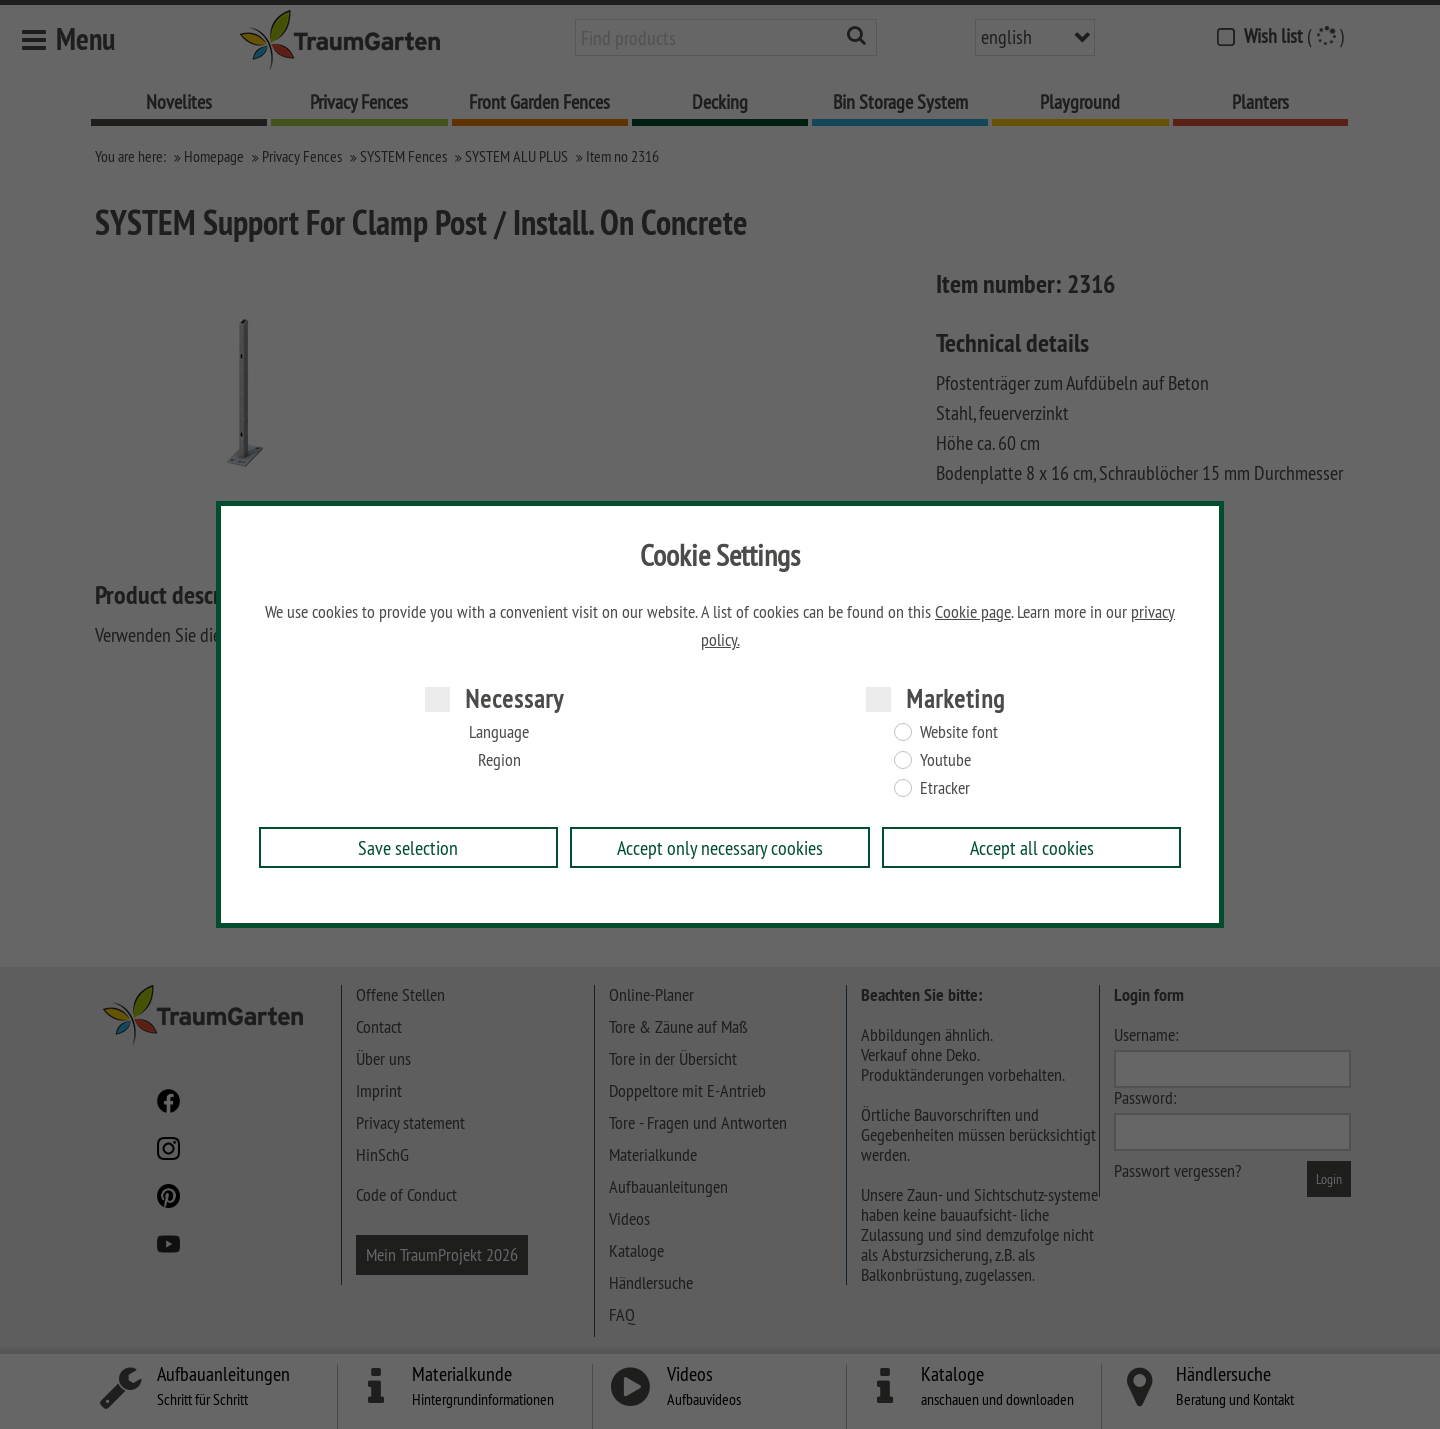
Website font (959, 732)
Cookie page (973, 612)
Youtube (945, 760)
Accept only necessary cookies (720, 847)
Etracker (945, 788)
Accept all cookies (1032, 847)
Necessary (514, 698)
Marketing (955, 698)
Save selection (408, 847)
